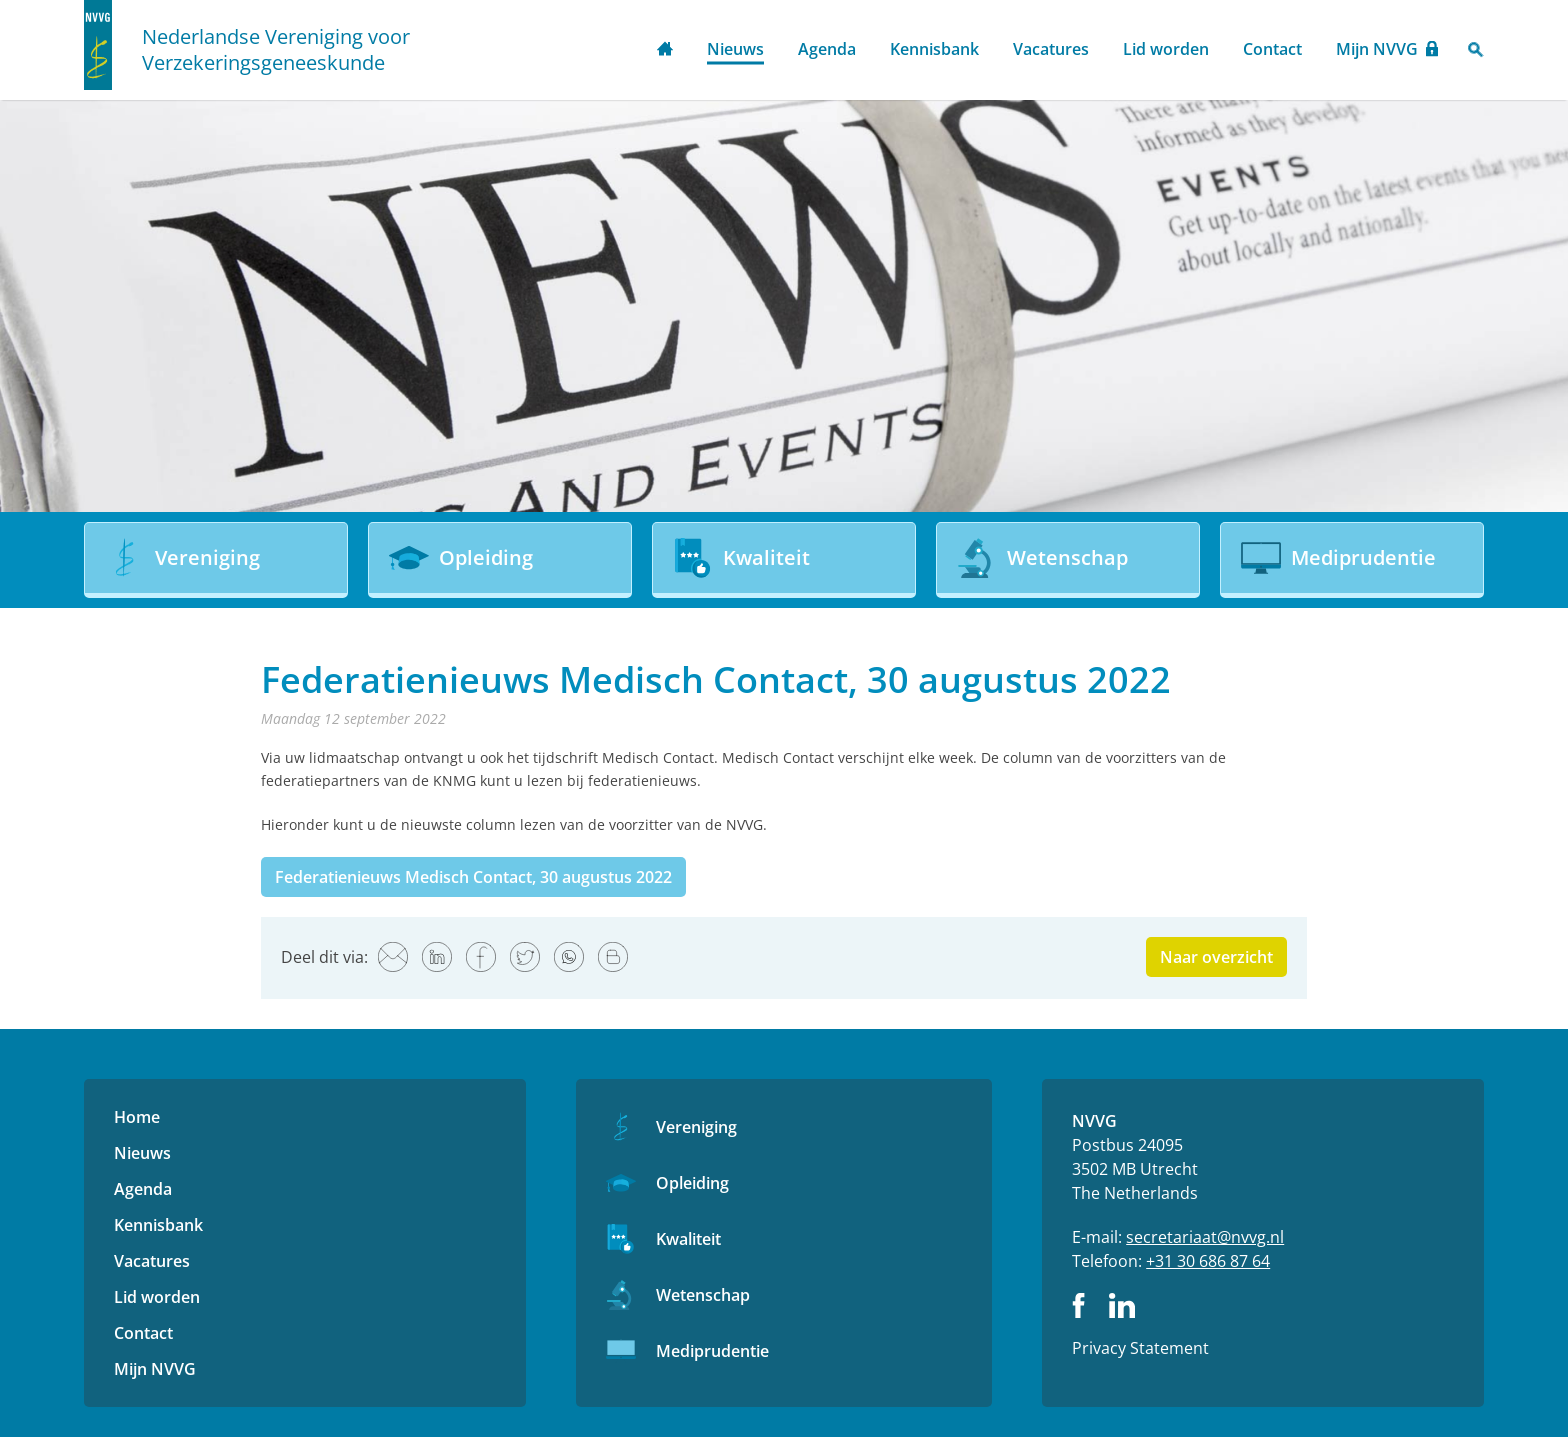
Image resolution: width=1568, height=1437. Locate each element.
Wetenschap (703, 1295)
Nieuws (735, 49)
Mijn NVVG (1377, 49)
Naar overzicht (1216, 957)
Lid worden (1166, 49)
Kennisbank (934, 49)
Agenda (827, 49)
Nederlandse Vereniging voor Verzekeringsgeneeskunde (276, 50)
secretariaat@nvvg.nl (1205, 1237)
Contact (1272, 49)
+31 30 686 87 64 (1208, 1261)
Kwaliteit (688, 1239)
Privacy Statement (1140, 1348)
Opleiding (692, 1183)
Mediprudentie (712, 1351)
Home (665, 50)
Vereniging (696, 1127)
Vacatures (1051, 49)
